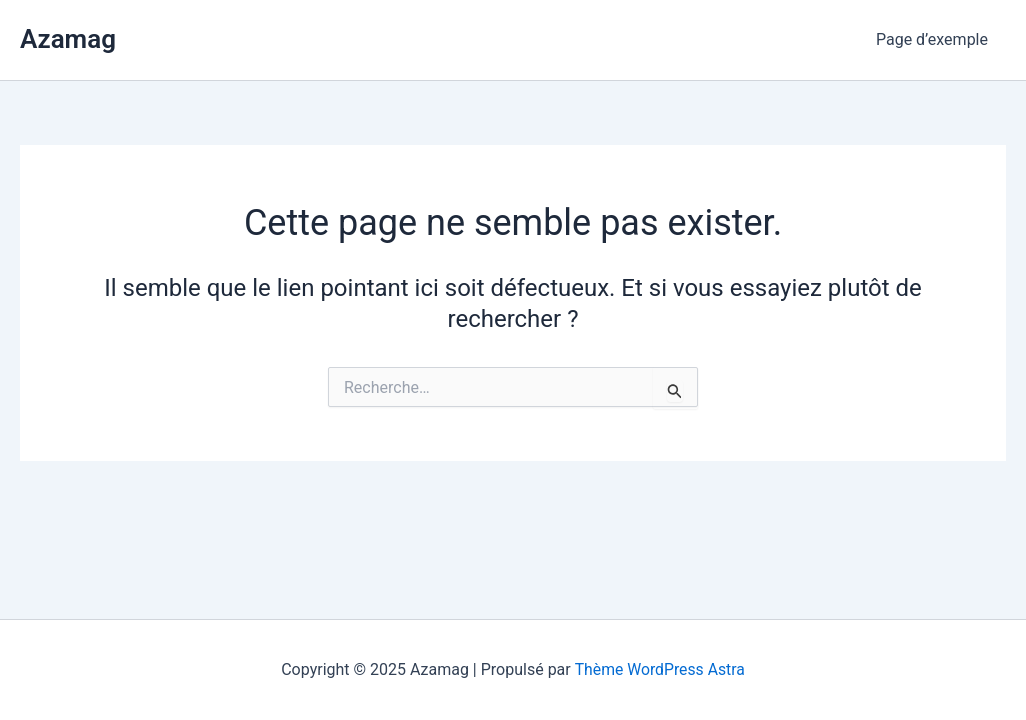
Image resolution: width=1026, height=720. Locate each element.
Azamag (68, 39)
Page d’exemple (934, 39)
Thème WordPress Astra (659, 669)
